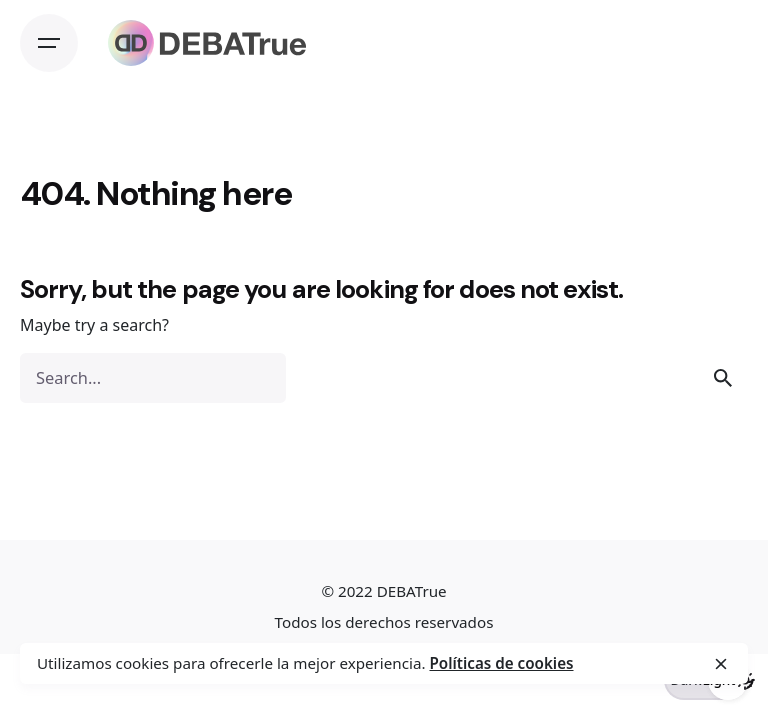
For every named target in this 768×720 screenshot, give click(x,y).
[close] (721, 664)
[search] (723, 378)
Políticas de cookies (501, 663)
